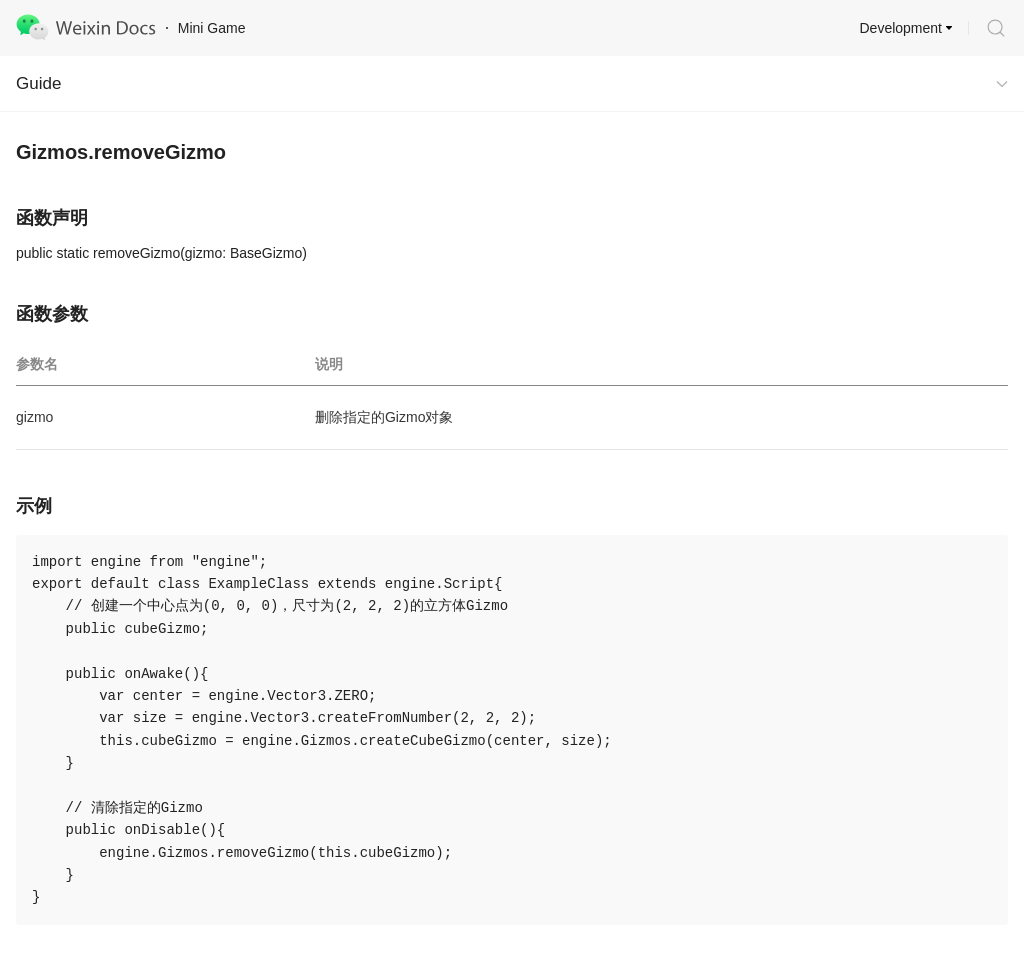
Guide (38, 83)
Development (901, 28)
